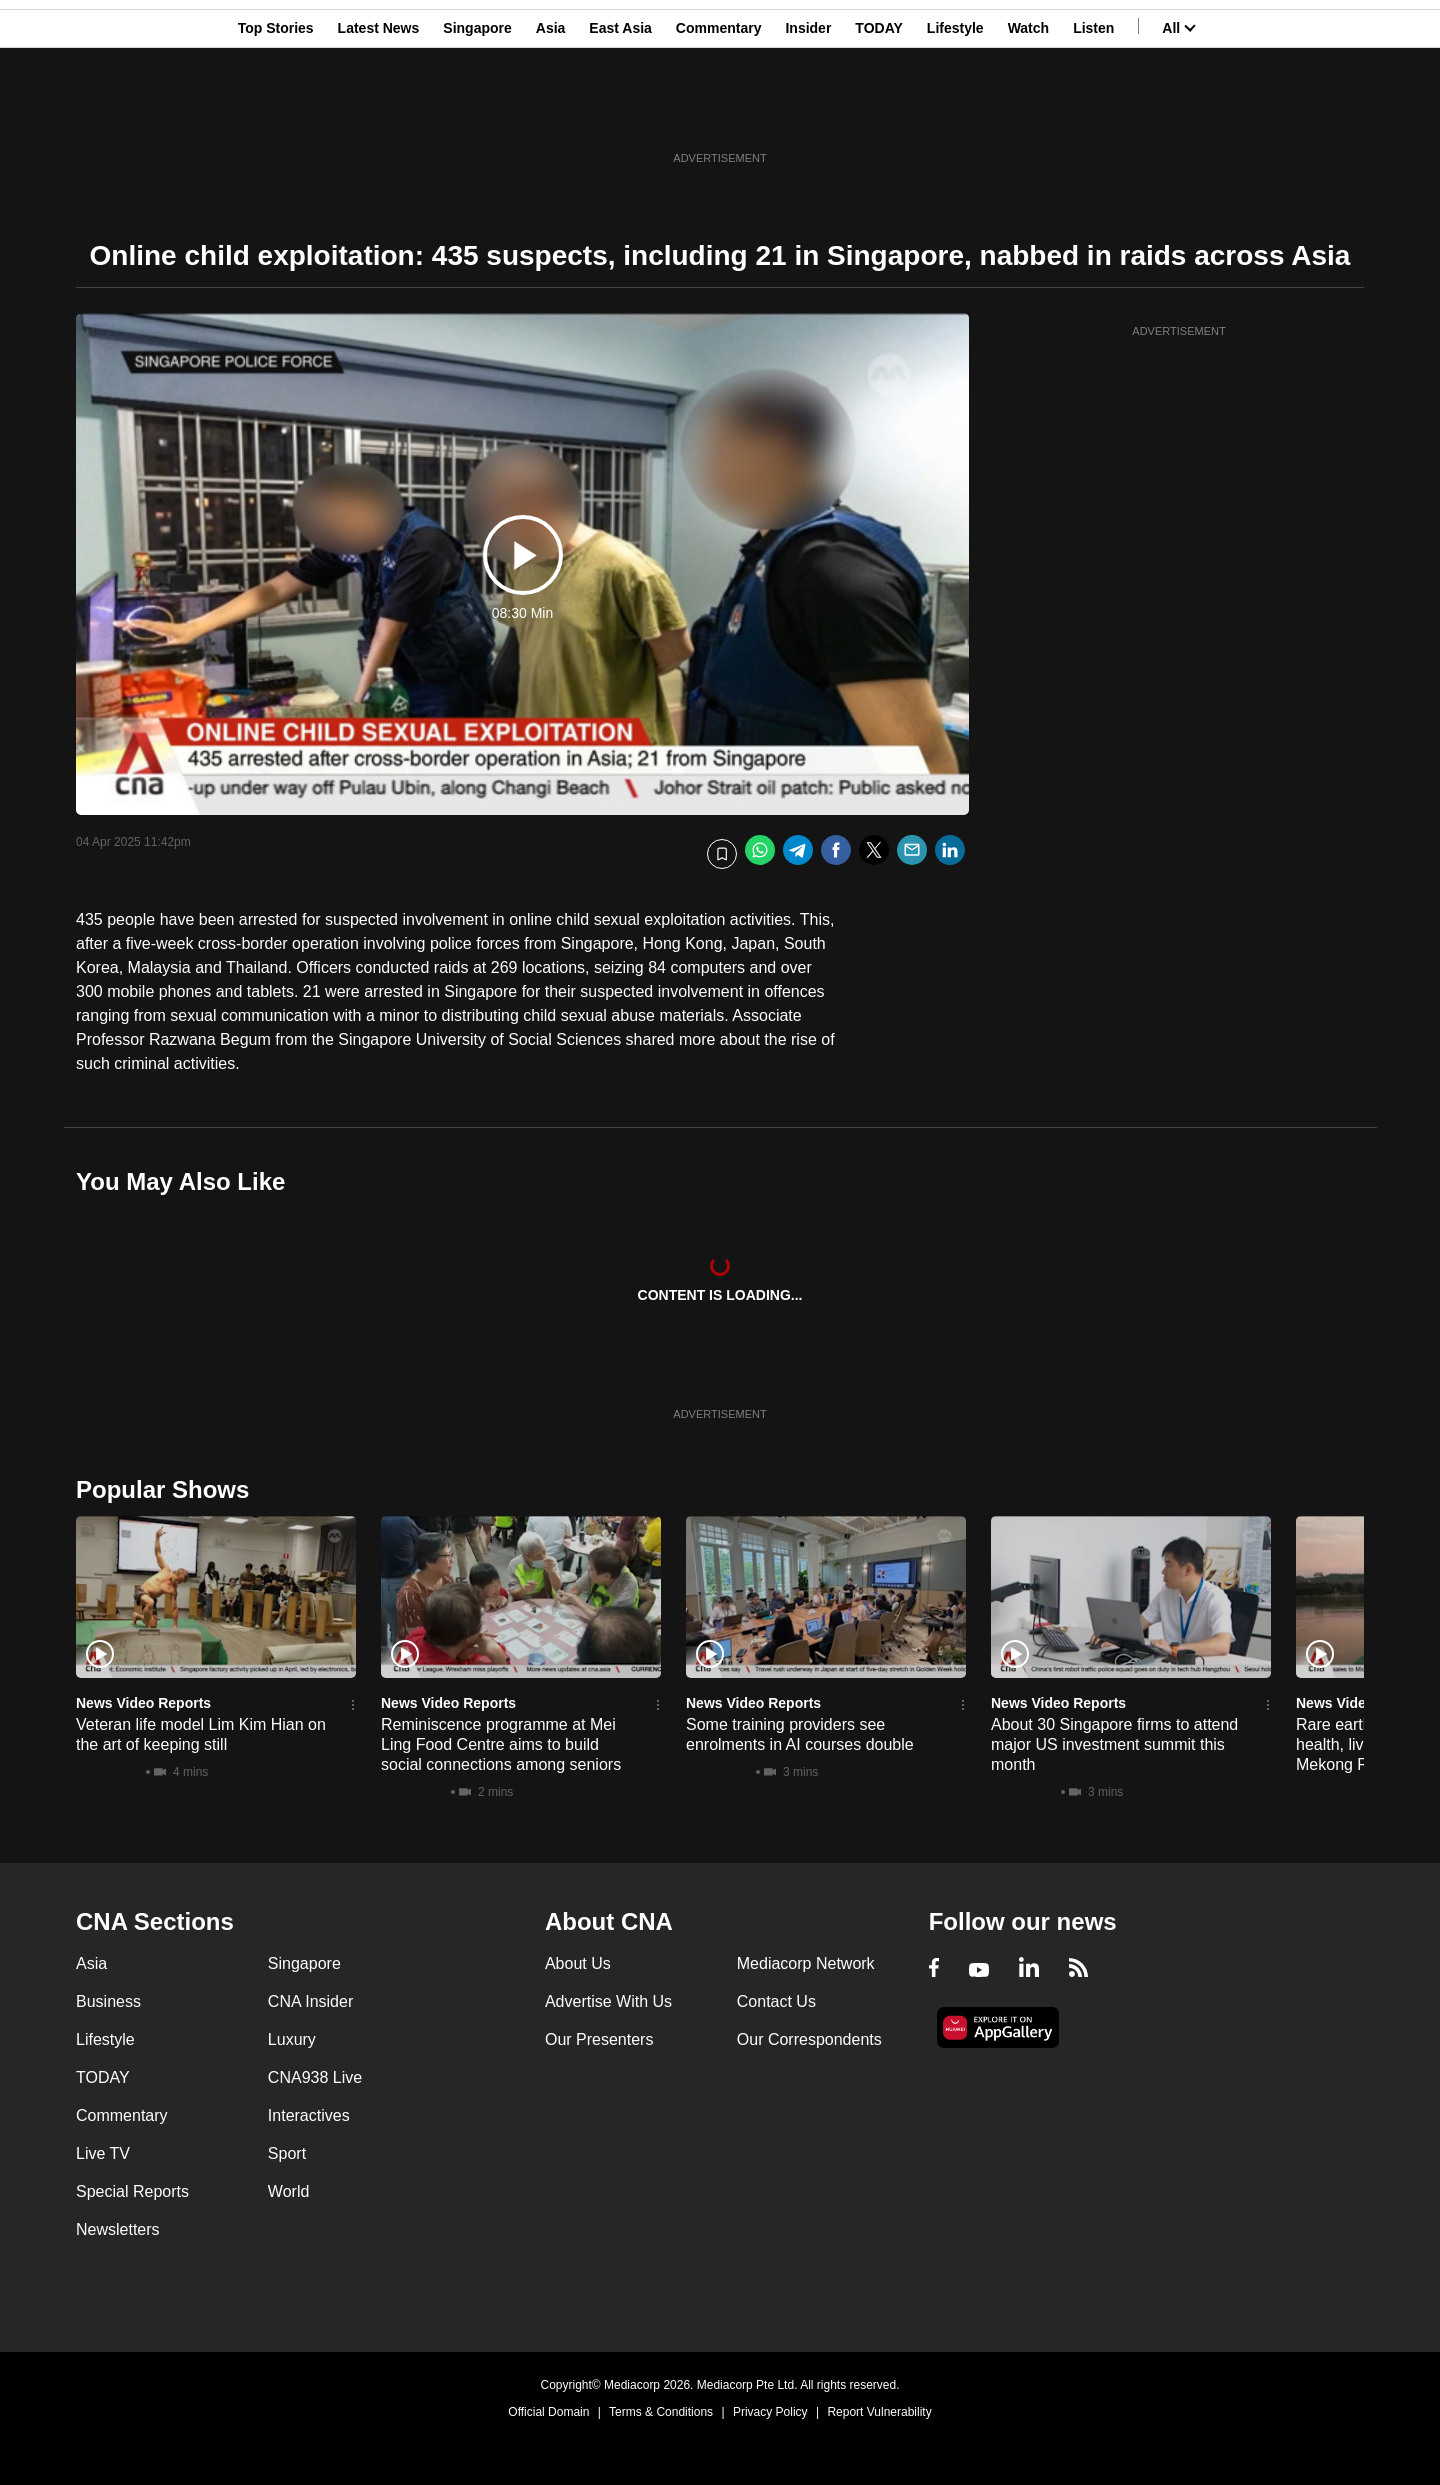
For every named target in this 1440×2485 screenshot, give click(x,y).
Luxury (292, 2039)
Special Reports (132, 2191)
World (289, 2191)
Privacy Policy (770, 2412)
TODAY (878, 113)
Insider (808, 113)
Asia (551, 113)
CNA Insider (310, 2001)
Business (108, 2001)
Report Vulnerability (879, 2412)
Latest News (379, 113)
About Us (578, 1963)
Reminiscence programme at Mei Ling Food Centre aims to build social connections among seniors (501, 1744)
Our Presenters (599, 2039)
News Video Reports (143, 1703)
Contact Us (776, 2001)
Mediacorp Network (806, 1963)
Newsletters (118, 2229)
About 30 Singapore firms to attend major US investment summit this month (1114, 1744)
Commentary (719, 113)
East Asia (620, 113)
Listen (1093, 113)
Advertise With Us (608, 2001)
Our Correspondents (809, 2039)
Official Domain (548, 2412)
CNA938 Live (315, 2077)
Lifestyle (955, 113)
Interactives (309, 2115)
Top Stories (276, 113)
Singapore (477, 113)
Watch (1028, 113)
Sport (287, 2153)
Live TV (103, 2153)
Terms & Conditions (661, 2412)
